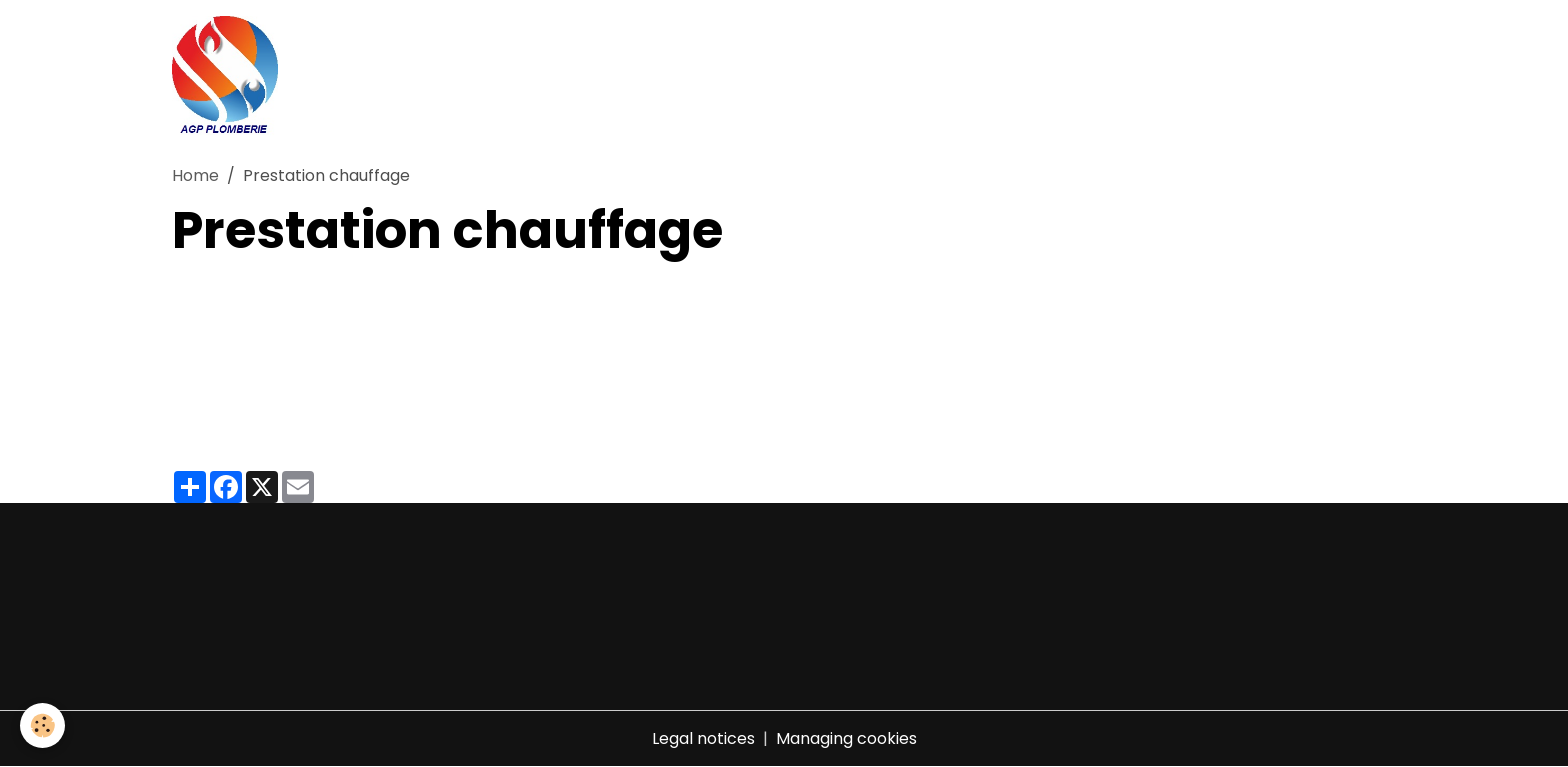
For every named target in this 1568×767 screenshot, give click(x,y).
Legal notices (703, 738)
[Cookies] (42, 725)
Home (195, 175)
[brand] (229, 76)
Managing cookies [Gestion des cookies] (846, 738)
